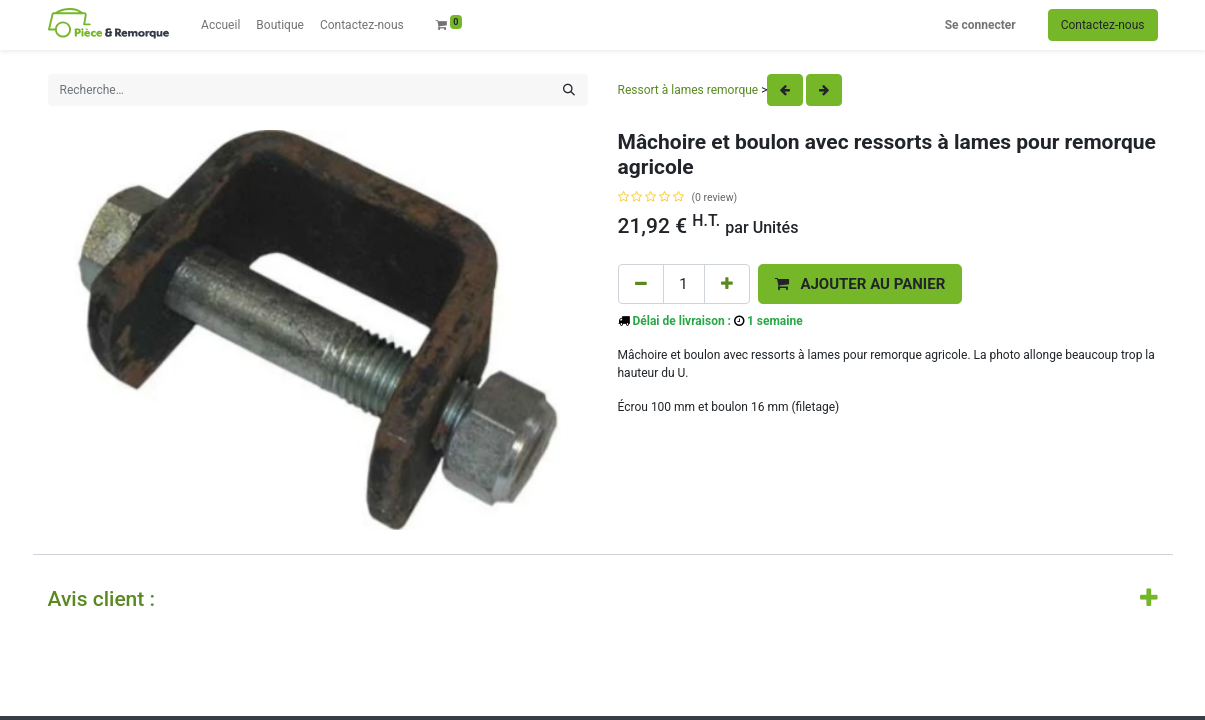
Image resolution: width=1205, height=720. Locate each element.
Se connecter (980, 25)
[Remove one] (641, 284)
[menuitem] (220, 25)
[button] (860, 284)
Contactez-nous (1103, 25)
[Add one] (727, 284)
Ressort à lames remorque (688, 90)
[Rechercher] (569, 90)
